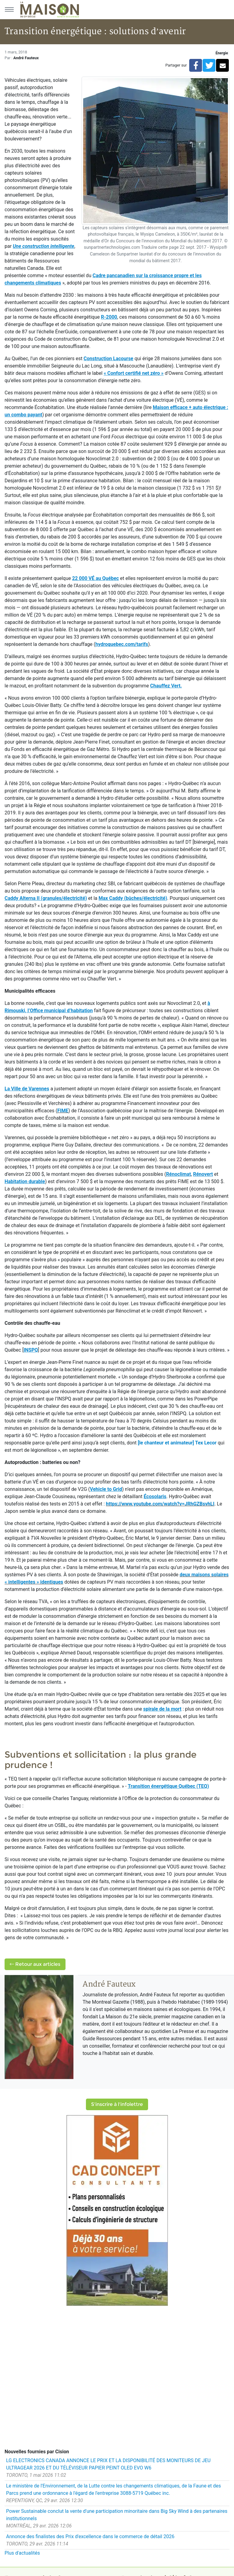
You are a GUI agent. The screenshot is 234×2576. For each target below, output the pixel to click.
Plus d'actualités (22, 2553)
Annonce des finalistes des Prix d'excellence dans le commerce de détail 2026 (90, 2536)
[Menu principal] (9, 9)
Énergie (221, 53)
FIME (62, 1111)
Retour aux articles (35, 1964)
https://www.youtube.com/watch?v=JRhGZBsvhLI (160, 1504)
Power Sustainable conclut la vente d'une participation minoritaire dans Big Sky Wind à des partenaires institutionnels (116, 2514)
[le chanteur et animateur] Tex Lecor (177, 1443)
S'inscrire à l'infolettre (117, 2104)
